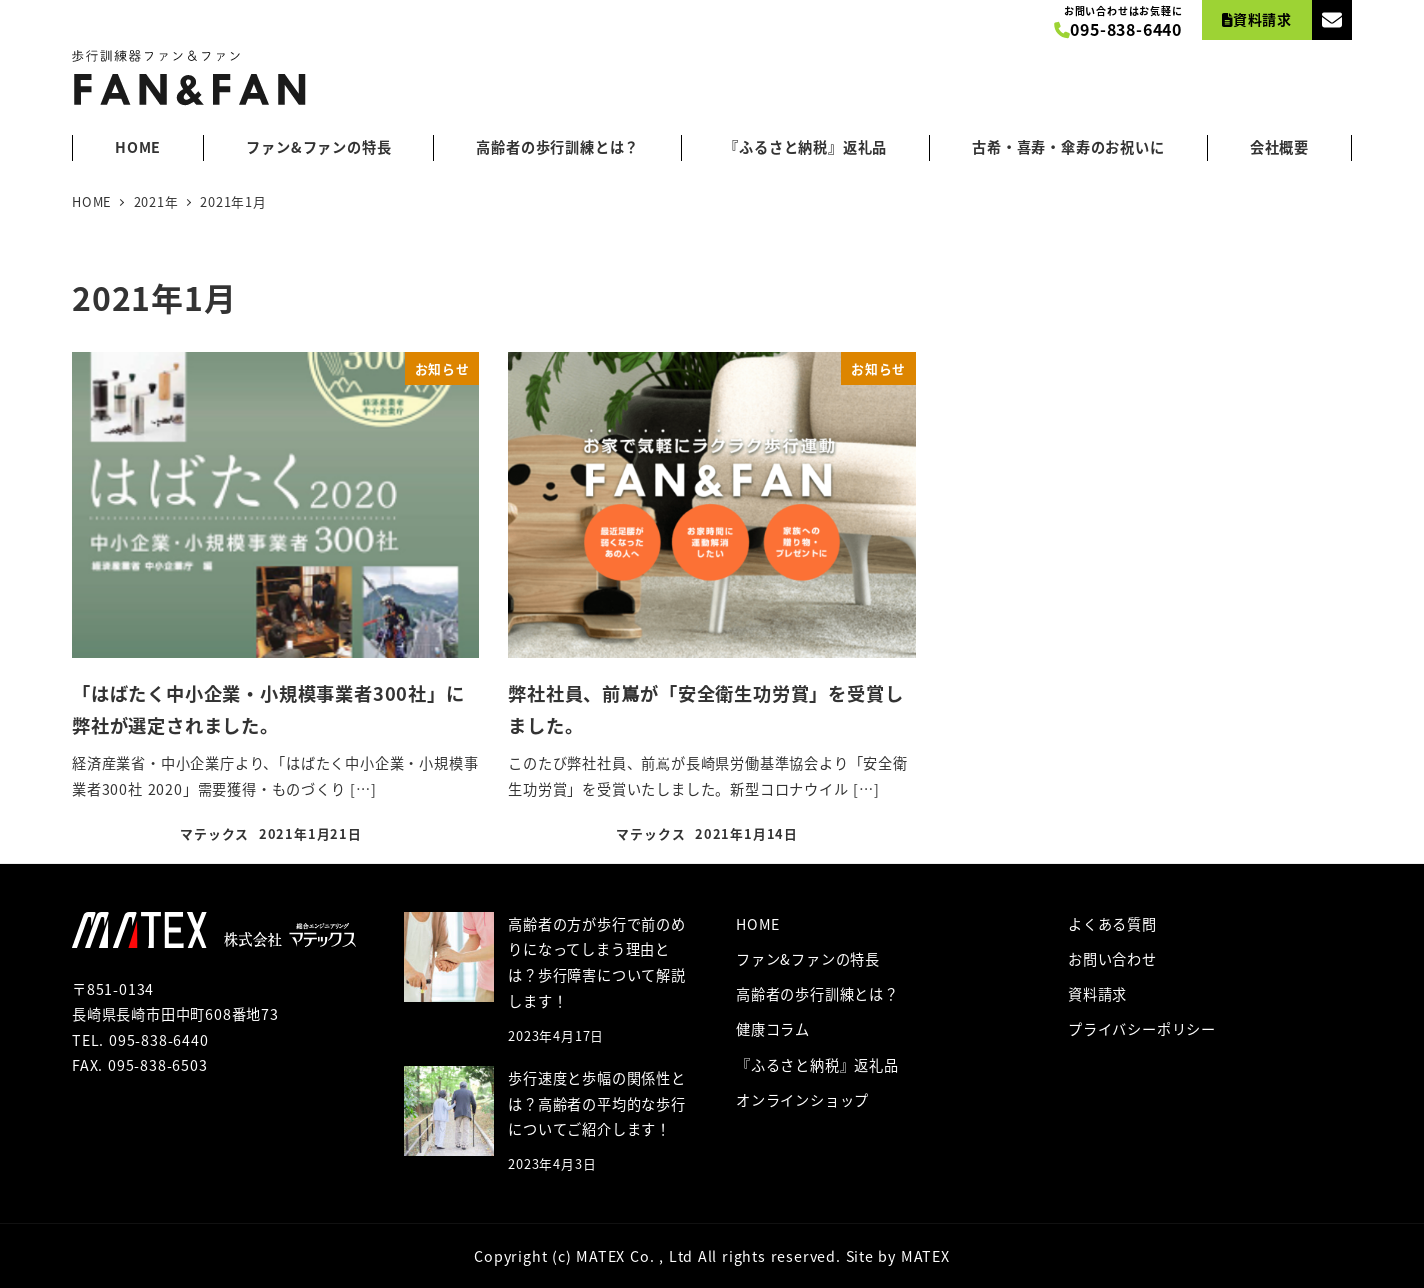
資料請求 (1097, 994)
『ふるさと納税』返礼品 (817, 1065)
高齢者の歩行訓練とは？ (817, 994)
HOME (758, 924)
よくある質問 (1112, 924)
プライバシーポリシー (1142, 1029)
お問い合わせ (1112, 959)
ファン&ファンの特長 (808, 959)
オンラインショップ (802, 1100)
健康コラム (773, 1029)
